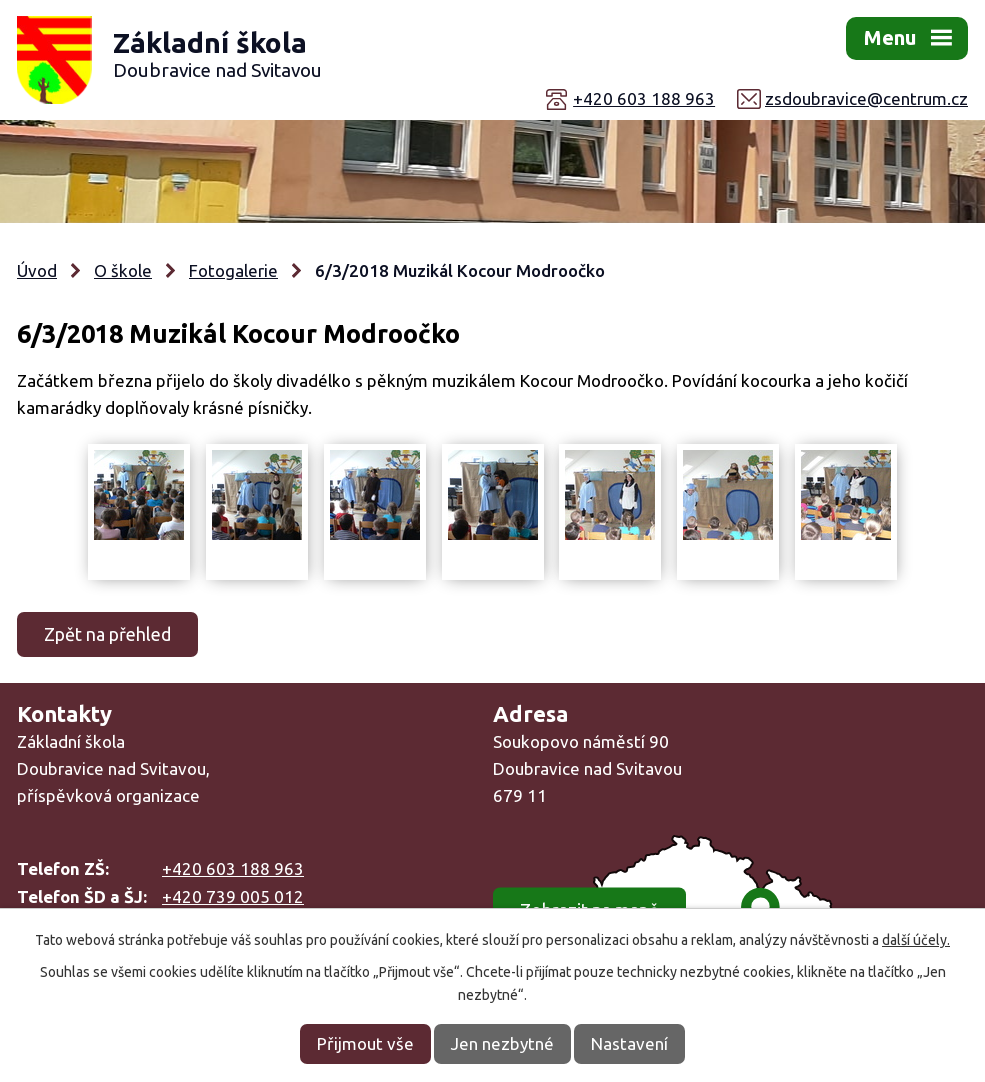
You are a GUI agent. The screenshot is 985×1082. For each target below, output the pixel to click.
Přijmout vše (365, 1043)
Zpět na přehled (107, 634)
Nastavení (629, 1043)
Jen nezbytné (502, 1043)
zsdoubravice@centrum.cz (866, 98)
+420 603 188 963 (644, 98)
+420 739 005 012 (233, 896)
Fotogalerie (233, 270)
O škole (123, 270)
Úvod (37, 270)
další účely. (916, 940)
